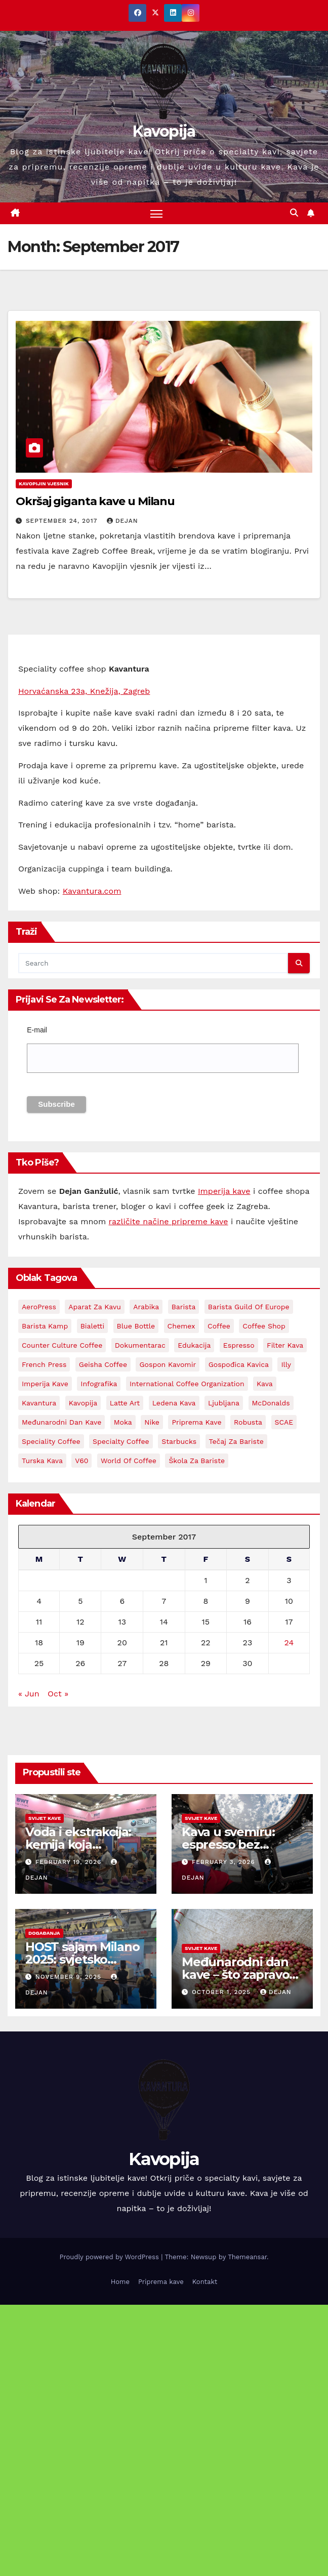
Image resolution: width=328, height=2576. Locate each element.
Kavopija (164, 131)
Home (120, 2282)
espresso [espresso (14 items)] (239, 1345)
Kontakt (204, 2282)
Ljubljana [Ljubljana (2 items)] (223, 1403)
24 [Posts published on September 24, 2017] (289, 1643)
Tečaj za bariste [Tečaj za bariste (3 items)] (236, 1441)
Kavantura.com (92, 891)
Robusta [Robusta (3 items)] (248, 1422)
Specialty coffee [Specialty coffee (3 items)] (121, 1441)
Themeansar (247, 2257)
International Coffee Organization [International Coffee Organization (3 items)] (187, 1384)
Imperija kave (224, 1191)
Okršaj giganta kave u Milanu (95, 502)
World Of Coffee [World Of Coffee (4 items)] (128, 1461)
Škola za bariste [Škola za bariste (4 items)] (197, 1461)
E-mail (37, 1030)
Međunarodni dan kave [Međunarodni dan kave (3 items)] (61, 1422)
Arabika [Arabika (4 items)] (146, 1307)
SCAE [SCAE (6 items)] (284, 1422)
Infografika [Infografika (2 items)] (98, 1384)
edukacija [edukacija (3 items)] (194, 1345)
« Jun (28, 1694)
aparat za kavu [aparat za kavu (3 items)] (94, 1307)
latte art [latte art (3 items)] (125, 1403)
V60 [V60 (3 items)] (81, 1461)
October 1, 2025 (222, 1992)
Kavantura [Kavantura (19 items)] (39, 1403)
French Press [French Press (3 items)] (44, 1364)
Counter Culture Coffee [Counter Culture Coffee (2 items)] (62, 1345)
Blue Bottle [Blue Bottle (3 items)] (136, 1326)
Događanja (44, 1933)
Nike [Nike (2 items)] (151, 1422)
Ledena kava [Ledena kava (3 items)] (174, 1403)
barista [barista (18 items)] (184, 1307)
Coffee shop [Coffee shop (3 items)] (263, 1326)
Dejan (122, 521)
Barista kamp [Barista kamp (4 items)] (45, 1326)
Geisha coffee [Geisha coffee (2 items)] (103, 1364)
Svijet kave (44, 1818)
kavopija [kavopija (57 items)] (83, 1403)
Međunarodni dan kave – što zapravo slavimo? (235, 1975)
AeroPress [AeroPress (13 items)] (39, 1307)
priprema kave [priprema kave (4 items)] (196, 1422)
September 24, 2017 (63, 521)
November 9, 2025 (69, 1977)
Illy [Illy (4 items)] (286, 1364)
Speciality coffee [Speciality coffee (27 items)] (51, 1441)
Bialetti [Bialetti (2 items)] (92, 1326)
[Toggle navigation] (156, 213)
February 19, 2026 (69, 1862)
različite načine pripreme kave (168, 1221)
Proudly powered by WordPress (110, 2257)
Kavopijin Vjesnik (44, 484)
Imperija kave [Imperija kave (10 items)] (45, 1384)
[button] (294, 213)
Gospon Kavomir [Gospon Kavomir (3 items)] (167, 1364)
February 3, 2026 (225, 1862)
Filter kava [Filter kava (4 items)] (285, 1345)
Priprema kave (161, 2282)
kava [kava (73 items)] (265, 1384)
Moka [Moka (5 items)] (123, 1422)
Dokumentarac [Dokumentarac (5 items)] (140, 1345)
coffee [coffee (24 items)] (219, 1326)
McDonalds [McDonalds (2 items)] (271, 1403)
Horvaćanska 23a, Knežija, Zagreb (84, 691)
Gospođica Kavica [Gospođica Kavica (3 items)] (239, 1364)
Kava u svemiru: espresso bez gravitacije (228, 1844)
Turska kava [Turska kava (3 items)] (42, 1461)
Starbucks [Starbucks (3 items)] (178, 1441)
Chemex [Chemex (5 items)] (181, 1326)
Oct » (58, 1694)
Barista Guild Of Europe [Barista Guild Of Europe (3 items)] (249, 1307)
